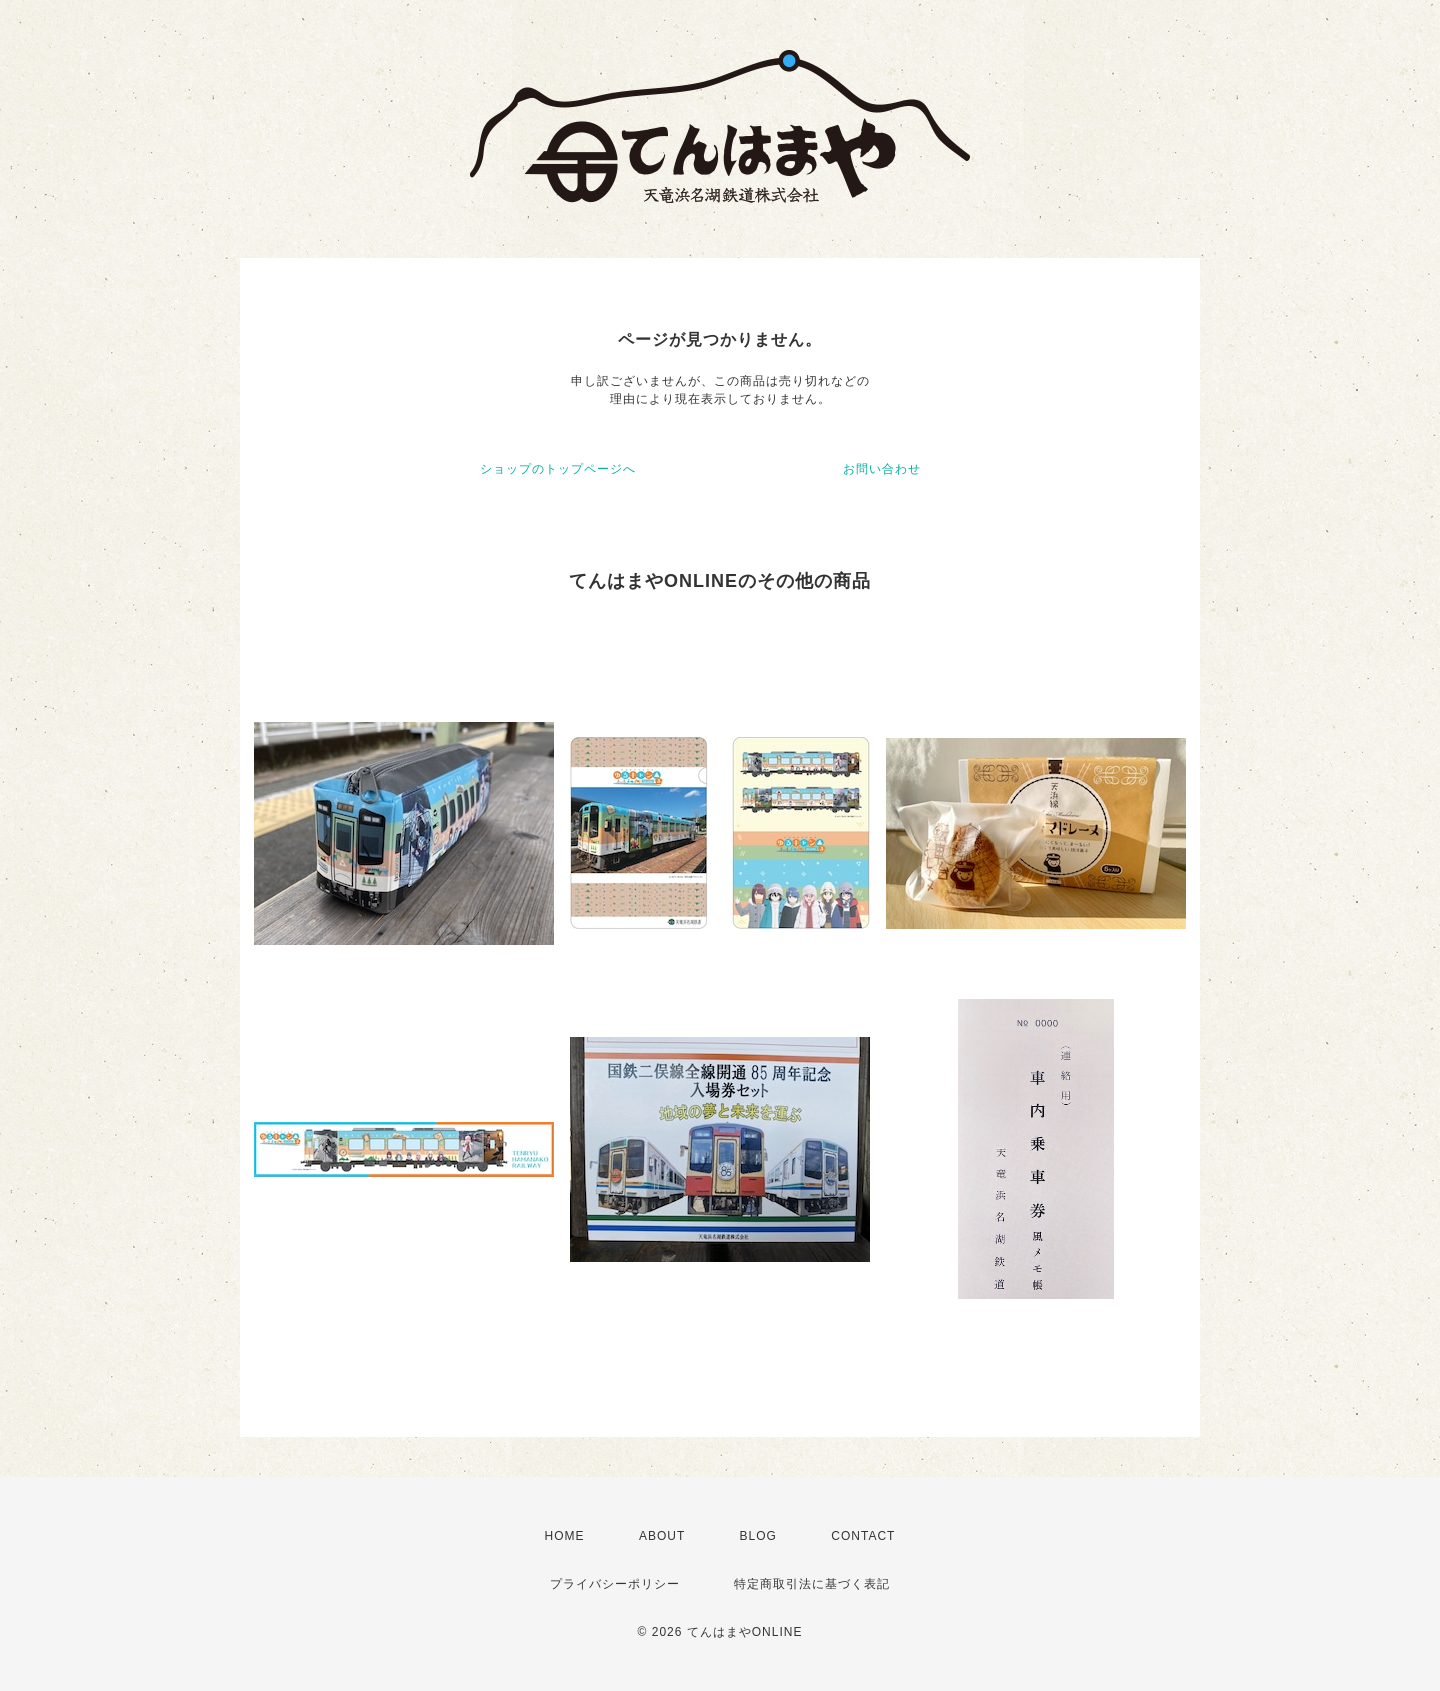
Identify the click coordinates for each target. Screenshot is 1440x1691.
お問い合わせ (882, 469)
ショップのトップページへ (558, 469)
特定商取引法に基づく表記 (812, 1584)
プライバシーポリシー (615, 1584)
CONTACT (863, 1536)
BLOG (758, 1536)
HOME (565, 1536)
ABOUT (662, 1536)
